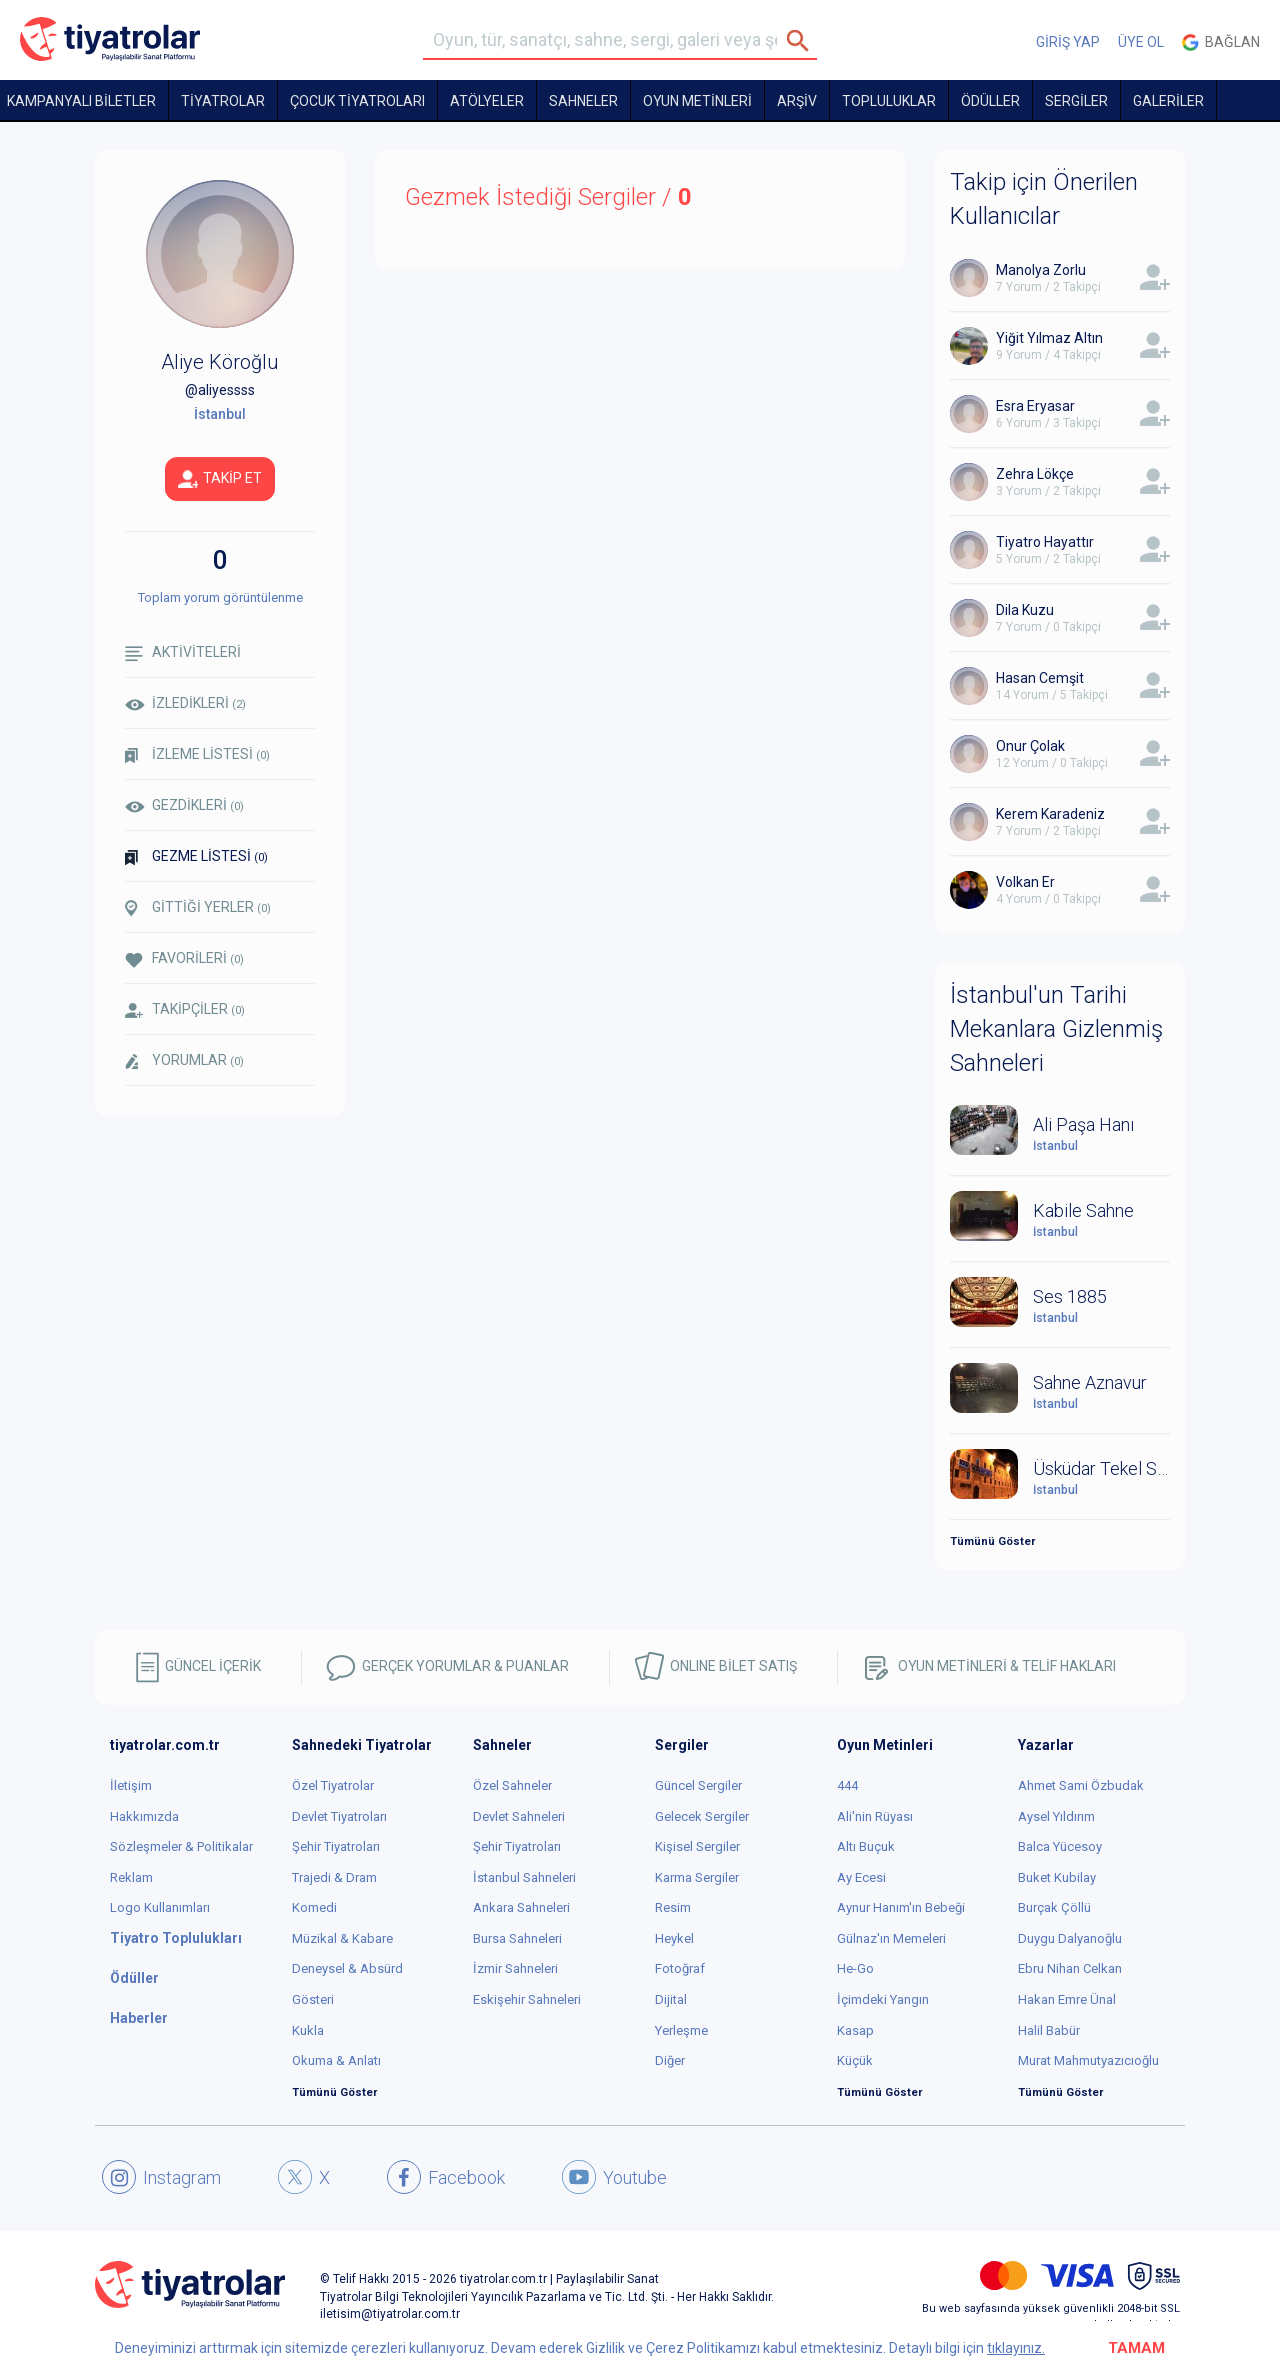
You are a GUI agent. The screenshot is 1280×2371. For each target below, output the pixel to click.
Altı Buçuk (866, 1846)
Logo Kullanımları (160, 1907)
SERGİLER (1076, 101)
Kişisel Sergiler (697, 1846)
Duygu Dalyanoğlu (1070, 1938)
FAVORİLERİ (184, 958)
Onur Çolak (1030, 746)
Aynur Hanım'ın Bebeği (901, 1907)
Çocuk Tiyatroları (357, 101)
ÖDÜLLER (990, 101)
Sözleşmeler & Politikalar (181, 1846)
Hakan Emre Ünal (1067, 1999)
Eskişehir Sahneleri (527, 1999)
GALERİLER (1168, 101)
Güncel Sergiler (698, 1785)
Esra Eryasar (1035, 406)
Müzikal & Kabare (342, 1938)
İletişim (131, 1785)
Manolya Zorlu (1041, 270)
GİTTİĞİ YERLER (198, 908)
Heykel (674, 1938)
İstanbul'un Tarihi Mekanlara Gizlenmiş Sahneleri (1056, 1029)
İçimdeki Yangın (883, 1999)
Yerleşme (681, 2030)
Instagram (161, 2177)
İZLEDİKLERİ (185, 703)
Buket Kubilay (1057, 1877)
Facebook (446, 2177)
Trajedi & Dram (334, 1877)
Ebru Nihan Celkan (1070, 1968)
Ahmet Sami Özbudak (1081, 1785)
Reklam (131, 1877)
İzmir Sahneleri (515, 1968)
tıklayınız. (1016, 2348)
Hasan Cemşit (1040, 678)
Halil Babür (1049, 2030)
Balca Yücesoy (1060, 1846)
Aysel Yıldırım (1056, 1816)
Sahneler (583, 101)
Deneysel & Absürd (347, 1968)
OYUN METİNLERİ (697, 101)
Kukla (308, 2030)
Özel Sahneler (512, 1785)
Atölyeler (487, 101)
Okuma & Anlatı (336, 2060)
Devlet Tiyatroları (339, 1816)
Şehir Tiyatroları (336, 1846)
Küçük (855, 2060)
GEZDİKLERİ (184, 805)
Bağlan (1221, 42)
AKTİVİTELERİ (183, 652)
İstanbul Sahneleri (524, 1877)
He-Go (855, 1968)
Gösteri (313, 1999)
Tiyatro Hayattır (1045, 542)
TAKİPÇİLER (185, 1009)
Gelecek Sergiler (702, 1816)
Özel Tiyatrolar (333, 1785)
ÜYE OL (1141, 42)
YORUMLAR (184, 1061)
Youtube (614, 2177)
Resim (673, 1907)
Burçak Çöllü (1054, 1907)
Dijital (671, 1999)
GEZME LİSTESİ (196, 856)
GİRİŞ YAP (1068, 42)
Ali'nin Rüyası (875, 1816)
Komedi (314, 1907)
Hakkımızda (144, 1816)
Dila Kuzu (1025, 610)
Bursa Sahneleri (517, 1938)
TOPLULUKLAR (889, 101)
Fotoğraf (680, 1968)
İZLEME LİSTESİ (197, 754)
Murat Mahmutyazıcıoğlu (1088, 2060)
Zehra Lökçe (1035, 474)
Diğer (670, 2060)
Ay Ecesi (861, 1877)
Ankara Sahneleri (521, 1907)
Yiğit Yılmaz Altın (1049, 338)
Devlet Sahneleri (519, 1816)
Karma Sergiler (697, 1877)
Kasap (855, 2030)
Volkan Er (1025, 882)
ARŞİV (797, 101)
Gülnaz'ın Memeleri (891, 1938)
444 (847, 1785)
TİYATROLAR (223, 101)
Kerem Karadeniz (1050, 814)
